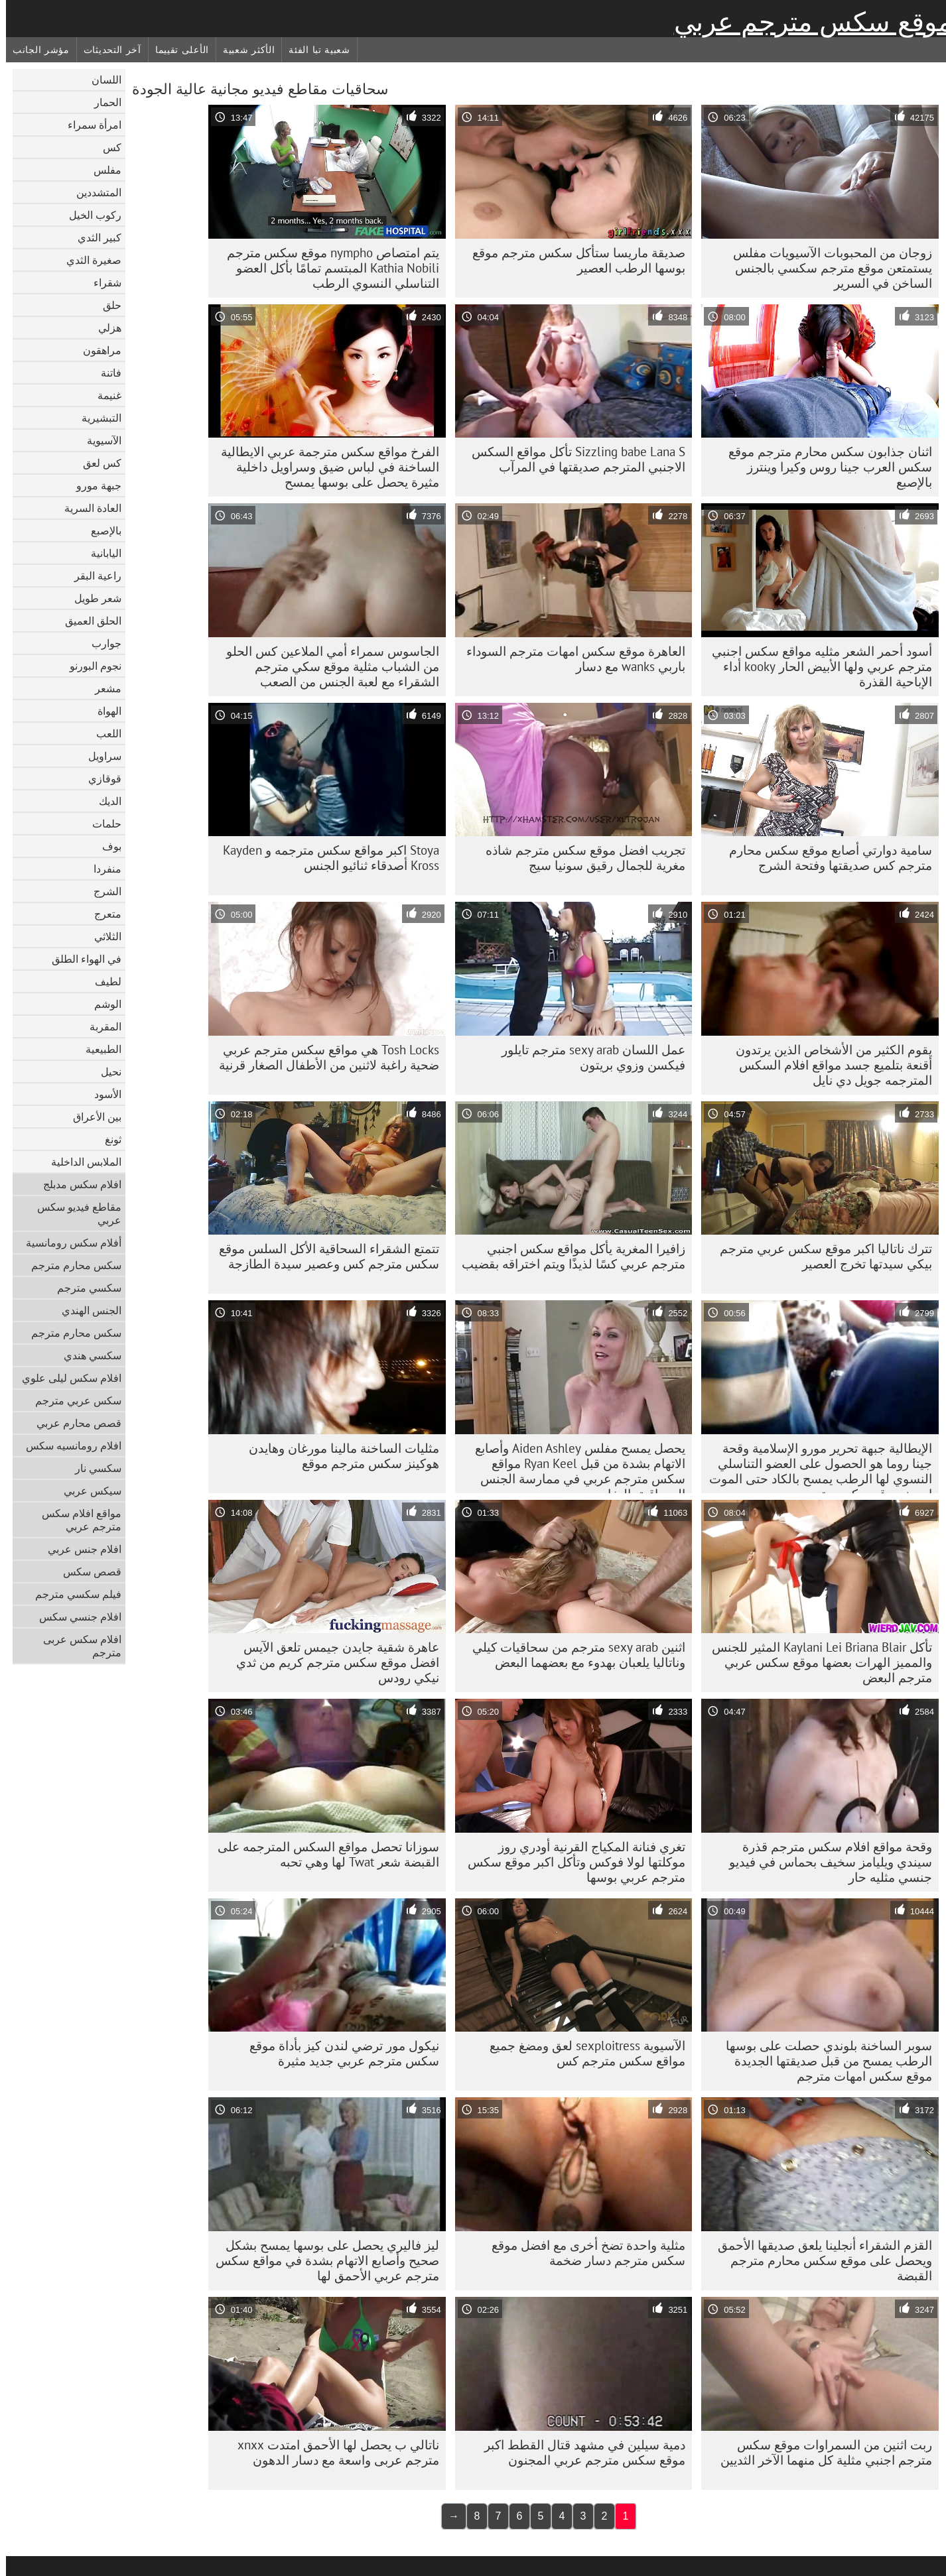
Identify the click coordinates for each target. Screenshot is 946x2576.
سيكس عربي (86, 1490)
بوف (105, 846)
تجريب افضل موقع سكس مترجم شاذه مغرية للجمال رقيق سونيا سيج (579, 857)
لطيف (102, 981)
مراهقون (96, 350)
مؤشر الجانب (35, 50)
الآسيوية (98, 440)
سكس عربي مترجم (72, 1400)
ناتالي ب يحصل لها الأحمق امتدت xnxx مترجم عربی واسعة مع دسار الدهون (332, 2452)
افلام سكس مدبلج (76, 1184)
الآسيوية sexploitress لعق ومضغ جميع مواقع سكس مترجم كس (581, 2053)
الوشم (101, 1004)
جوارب (100, 643)
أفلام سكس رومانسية (67, 1242)
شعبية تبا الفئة (313, 50)
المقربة (99, 1026)
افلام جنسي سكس (74, 1616)
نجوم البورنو (89, 665)
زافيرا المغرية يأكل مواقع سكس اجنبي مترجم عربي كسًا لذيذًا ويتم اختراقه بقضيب (567, 1256)
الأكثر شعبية (243, 50)
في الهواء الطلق (80, 958)
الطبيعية (97, 1049)
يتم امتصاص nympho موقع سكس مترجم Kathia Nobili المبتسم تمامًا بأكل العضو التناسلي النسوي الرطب (327, 268)
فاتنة (105, 372)
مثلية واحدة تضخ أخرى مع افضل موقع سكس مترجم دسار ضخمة (582, 2252)
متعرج (101, 913)
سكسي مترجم (83, 1287)
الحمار (101, 102)
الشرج (101, 891)
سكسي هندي (86, 1355)
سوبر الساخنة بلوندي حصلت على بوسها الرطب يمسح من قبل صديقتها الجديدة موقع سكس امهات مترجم (823, 2061)
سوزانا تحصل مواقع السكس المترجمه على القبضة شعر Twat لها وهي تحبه (322, 1854)
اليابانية (100, 553)
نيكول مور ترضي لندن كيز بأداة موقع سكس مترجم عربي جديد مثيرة (338, 2053)
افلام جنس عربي (78, 1549)
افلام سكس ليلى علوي (65, 1377)
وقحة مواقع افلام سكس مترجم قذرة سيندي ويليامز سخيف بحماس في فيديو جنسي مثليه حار (824, 1862)
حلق (106, 305)
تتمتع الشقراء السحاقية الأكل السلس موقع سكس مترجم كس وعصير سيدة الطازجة (323, 1256)
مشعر (102, 688)
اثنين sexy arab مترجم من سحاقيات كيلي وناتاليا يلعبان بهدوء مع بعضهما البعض (572, 1654)
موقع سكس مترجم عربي (807, 21)
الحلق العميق (87, 620)
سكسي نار (92, 1468)
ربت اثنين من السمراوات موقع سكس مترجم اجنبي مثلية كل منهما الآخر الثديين (820, 2452)
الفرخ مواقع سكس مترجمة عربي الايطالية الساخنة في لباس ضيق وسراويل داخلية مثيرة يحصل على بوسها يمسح (324, 467)
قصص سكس (86, 1571)
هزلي (103, 327)
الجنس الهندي (85, 1310)
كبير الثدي (93, 237)
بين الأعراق (91, 1116)
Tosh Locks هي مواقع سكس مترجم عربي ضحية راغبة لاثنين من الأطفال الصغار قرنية (323, 1057)
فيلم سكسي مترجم (72, 1594)
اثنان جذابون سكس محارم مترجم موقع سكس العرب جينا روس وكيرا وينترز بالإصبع (824, 467)
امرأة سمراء (88, 124)
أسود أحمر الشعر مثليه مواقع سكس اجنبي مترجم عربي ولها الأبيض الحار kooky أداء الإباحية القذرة (816, 666)
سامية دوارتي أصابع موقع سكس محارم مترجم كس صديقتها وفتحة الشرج (824, 857)
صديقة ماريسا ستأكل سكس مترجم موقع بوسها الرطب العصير (572, 260)
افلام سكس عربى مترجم (76, 1645)
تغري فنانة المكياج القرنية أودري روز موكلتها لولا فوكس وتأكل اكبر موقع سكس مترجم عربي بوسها (570, 1862)
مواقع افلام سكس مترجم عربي (75, 1519)
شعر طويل (91, 598)
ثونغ (107, 1139)
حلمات (100, 823)
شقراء (101, 282)
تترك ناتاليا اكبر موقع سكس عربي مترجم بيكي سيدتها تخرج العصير (820, 1256)
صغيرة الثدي (87, 260)
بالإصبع (100, 530)
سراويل (98, 756)
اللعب (102, 733)
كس (106, 147)
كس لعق (96, 462)
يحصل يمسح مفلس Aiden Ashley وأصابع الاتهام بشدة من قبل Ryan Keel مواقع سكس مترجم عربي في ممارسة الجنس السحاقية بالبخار (574, 1466)
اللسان (100, 79)
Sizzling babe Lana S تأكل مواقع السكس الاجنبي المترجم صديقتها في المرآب (572, 459)
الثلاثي (101, 936)
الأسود (101, 1094)
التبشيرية (95, 417)
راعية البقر (91, 575)
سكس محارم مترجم (70, 1265)
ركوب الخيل (89, 214)
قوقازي (98, 778)
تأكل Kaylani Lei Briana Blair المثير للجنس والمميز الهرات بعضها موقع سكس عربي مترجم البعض (816, 1662)
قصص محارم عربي (73, 1423)
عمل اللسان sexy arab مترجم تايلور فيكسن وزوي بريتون (587, 1057)
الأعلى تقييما (176, 50)
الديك (104, 801)
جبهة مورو (92, 485)
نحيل (105, 1071)
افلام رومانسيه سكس (67, 1445)
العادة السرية (86, 508)
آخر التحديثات (106, 50)
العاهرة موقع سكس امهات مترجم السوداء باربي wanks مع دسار (569, 658)
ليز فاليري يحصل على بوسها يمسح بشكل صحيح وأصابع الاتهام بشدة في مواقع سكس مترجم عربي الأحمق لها (321, 2260)
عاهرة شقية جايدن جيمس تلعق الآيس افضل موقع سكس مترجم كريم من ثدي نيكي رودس (331, 1662)
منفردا (101, 868)
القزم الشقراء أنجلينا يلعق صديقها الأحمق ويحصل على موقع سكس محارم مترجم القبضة (819, 2260)
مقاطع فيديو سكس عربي (73, 1213)
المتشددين (92, 192)
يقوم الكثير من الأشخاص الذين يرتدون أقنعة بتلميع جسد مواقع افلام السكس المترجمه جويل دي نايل (828, 1065)
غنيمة (103, 395)
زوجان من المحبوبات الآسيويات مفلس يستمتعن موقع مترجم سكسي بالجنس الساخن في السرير (826, 268)
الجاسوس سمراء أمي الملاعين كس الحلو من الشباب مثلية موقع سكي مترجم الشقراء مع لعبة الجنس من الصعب (326, 666)
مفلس (101, 169)
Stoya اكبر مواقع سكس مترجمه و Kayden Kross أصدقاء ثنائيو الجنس (325, 857)
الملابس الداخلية (80, 1161)
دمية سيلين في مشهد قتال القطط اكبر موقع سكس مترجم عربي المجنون (578, 2452)
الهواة (103, 710)
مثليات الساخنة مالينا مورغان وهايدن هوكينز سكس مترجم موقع (338, 1455)
